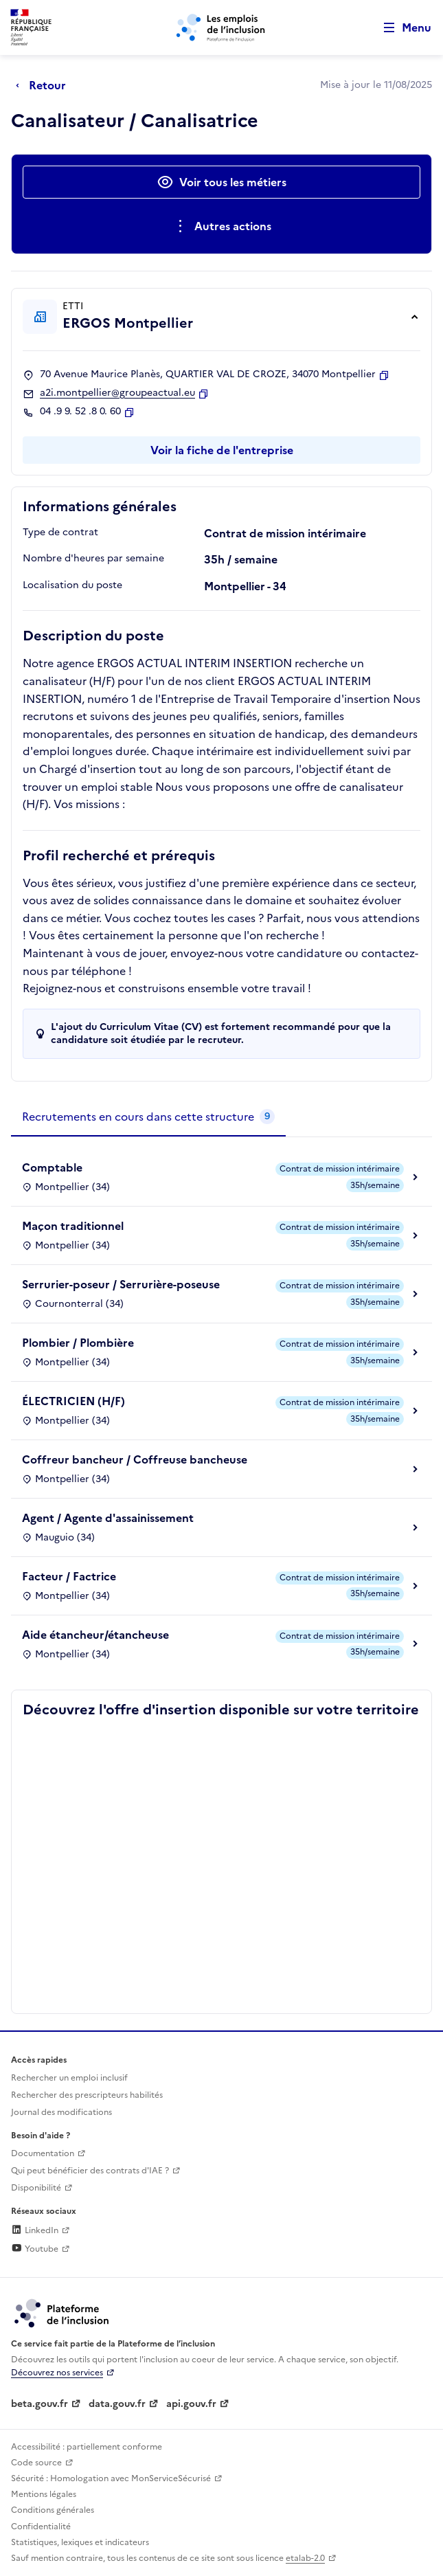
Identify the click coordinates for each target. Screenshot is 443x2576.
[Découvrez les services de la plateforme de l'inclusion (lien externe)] (62, 2312)
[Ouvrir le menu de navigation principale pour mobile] (401, 28)
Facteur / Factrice (69, 1576)
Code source (36, 2462)
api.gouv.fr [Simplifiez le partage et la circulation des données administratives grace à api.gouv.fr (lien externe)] (191, 2404)
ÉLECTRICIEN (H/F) (73, 1401)
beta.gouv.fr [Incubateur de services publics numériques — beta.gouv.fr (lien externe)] (39, 2404)
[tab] (148, 1117)
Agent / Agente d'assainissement (108, 1518)
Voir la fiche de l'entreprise (221, 450)
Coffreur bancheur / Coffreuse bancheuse (134, 1459)
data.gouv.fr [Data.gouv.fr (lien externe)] (117, 2404)
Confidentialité (41, 2526)
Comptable (52, 1167)
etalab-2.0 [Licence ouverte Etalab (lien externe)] (305, 2558)
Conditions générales (52, 2510)
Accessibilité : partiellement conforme (86, 2447)
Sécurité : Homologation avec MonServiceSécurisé (111, 2478)
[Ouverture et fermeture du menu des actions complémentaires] (221, 226)
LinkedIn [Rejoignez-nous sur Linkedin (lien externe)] (34, 2230)
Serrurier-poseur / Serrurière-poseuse (121, 1284)
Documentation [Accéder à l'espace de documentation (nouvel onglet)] (42, 2153)
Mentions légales (43, 2494)
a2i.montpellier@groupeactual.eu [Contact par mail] (117, 393)
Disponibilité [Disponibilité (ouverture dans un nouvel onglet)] (36, 2188)
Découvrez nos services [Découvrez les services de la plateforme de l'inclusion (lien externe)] (57, 2372)
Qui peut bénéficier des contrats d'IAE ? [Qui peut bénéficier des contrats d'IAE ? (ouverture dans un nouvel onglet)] (90, 2170)
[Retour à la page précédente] (44, 85)
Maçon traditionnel (73, 1226)
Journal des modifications (61, 2112)
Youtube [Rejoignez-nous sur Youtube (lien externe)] (34, 2249)
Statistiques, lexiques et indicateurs (80, 2542)
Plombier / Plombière (78, 1342)
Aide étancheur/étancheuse (95, 1634)
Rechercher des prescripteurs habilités (87, 2095)
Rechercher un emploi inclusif (69, 2078)
